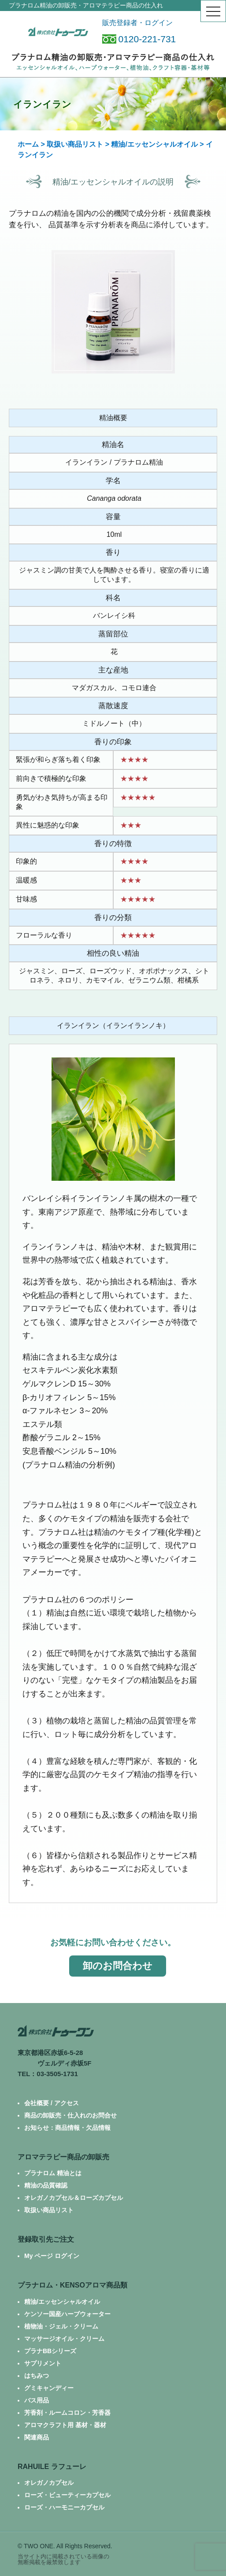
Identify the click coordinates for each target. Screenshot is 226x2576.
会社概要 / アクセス (51, 2103)
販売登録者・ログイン (137, 22)
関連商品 (36, 2437)
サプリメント (42, 2363)
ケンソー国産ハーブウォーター (67, 2313)
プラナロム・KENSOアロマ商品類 (72, 2285)
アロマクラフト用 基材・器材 (65, 2424)
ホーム (28, 144)
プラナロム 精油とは (53, 2173)
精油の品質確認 (45, 2185)
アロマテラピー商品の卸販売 (63, 2157)
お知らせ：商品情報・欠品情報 (67, 2127)
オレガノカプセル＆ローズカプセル (73, 2197)
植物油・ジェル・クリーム (61, 2326)
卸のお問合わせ (117, 1965)
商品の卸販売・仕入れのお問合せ (70, 2115)
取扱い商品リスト (75, 144)
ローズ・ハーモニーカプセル (64, 2507)
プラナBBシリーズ (50, 2350)
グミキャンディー (49, 2387)
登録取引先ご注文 (46, 2239)
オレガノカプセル (49, 2482)
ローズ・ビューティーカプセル (67, 2494)
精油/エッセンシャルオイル (154, 144)
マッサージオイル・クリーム (64, 2338)
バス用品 (36, 2400)
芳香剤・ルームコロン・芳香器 (67, 2412)
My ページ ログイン (51, 2255)
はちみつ (36, 2375)
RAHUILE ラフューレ (52, 2466)
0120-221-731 (139, 39)
